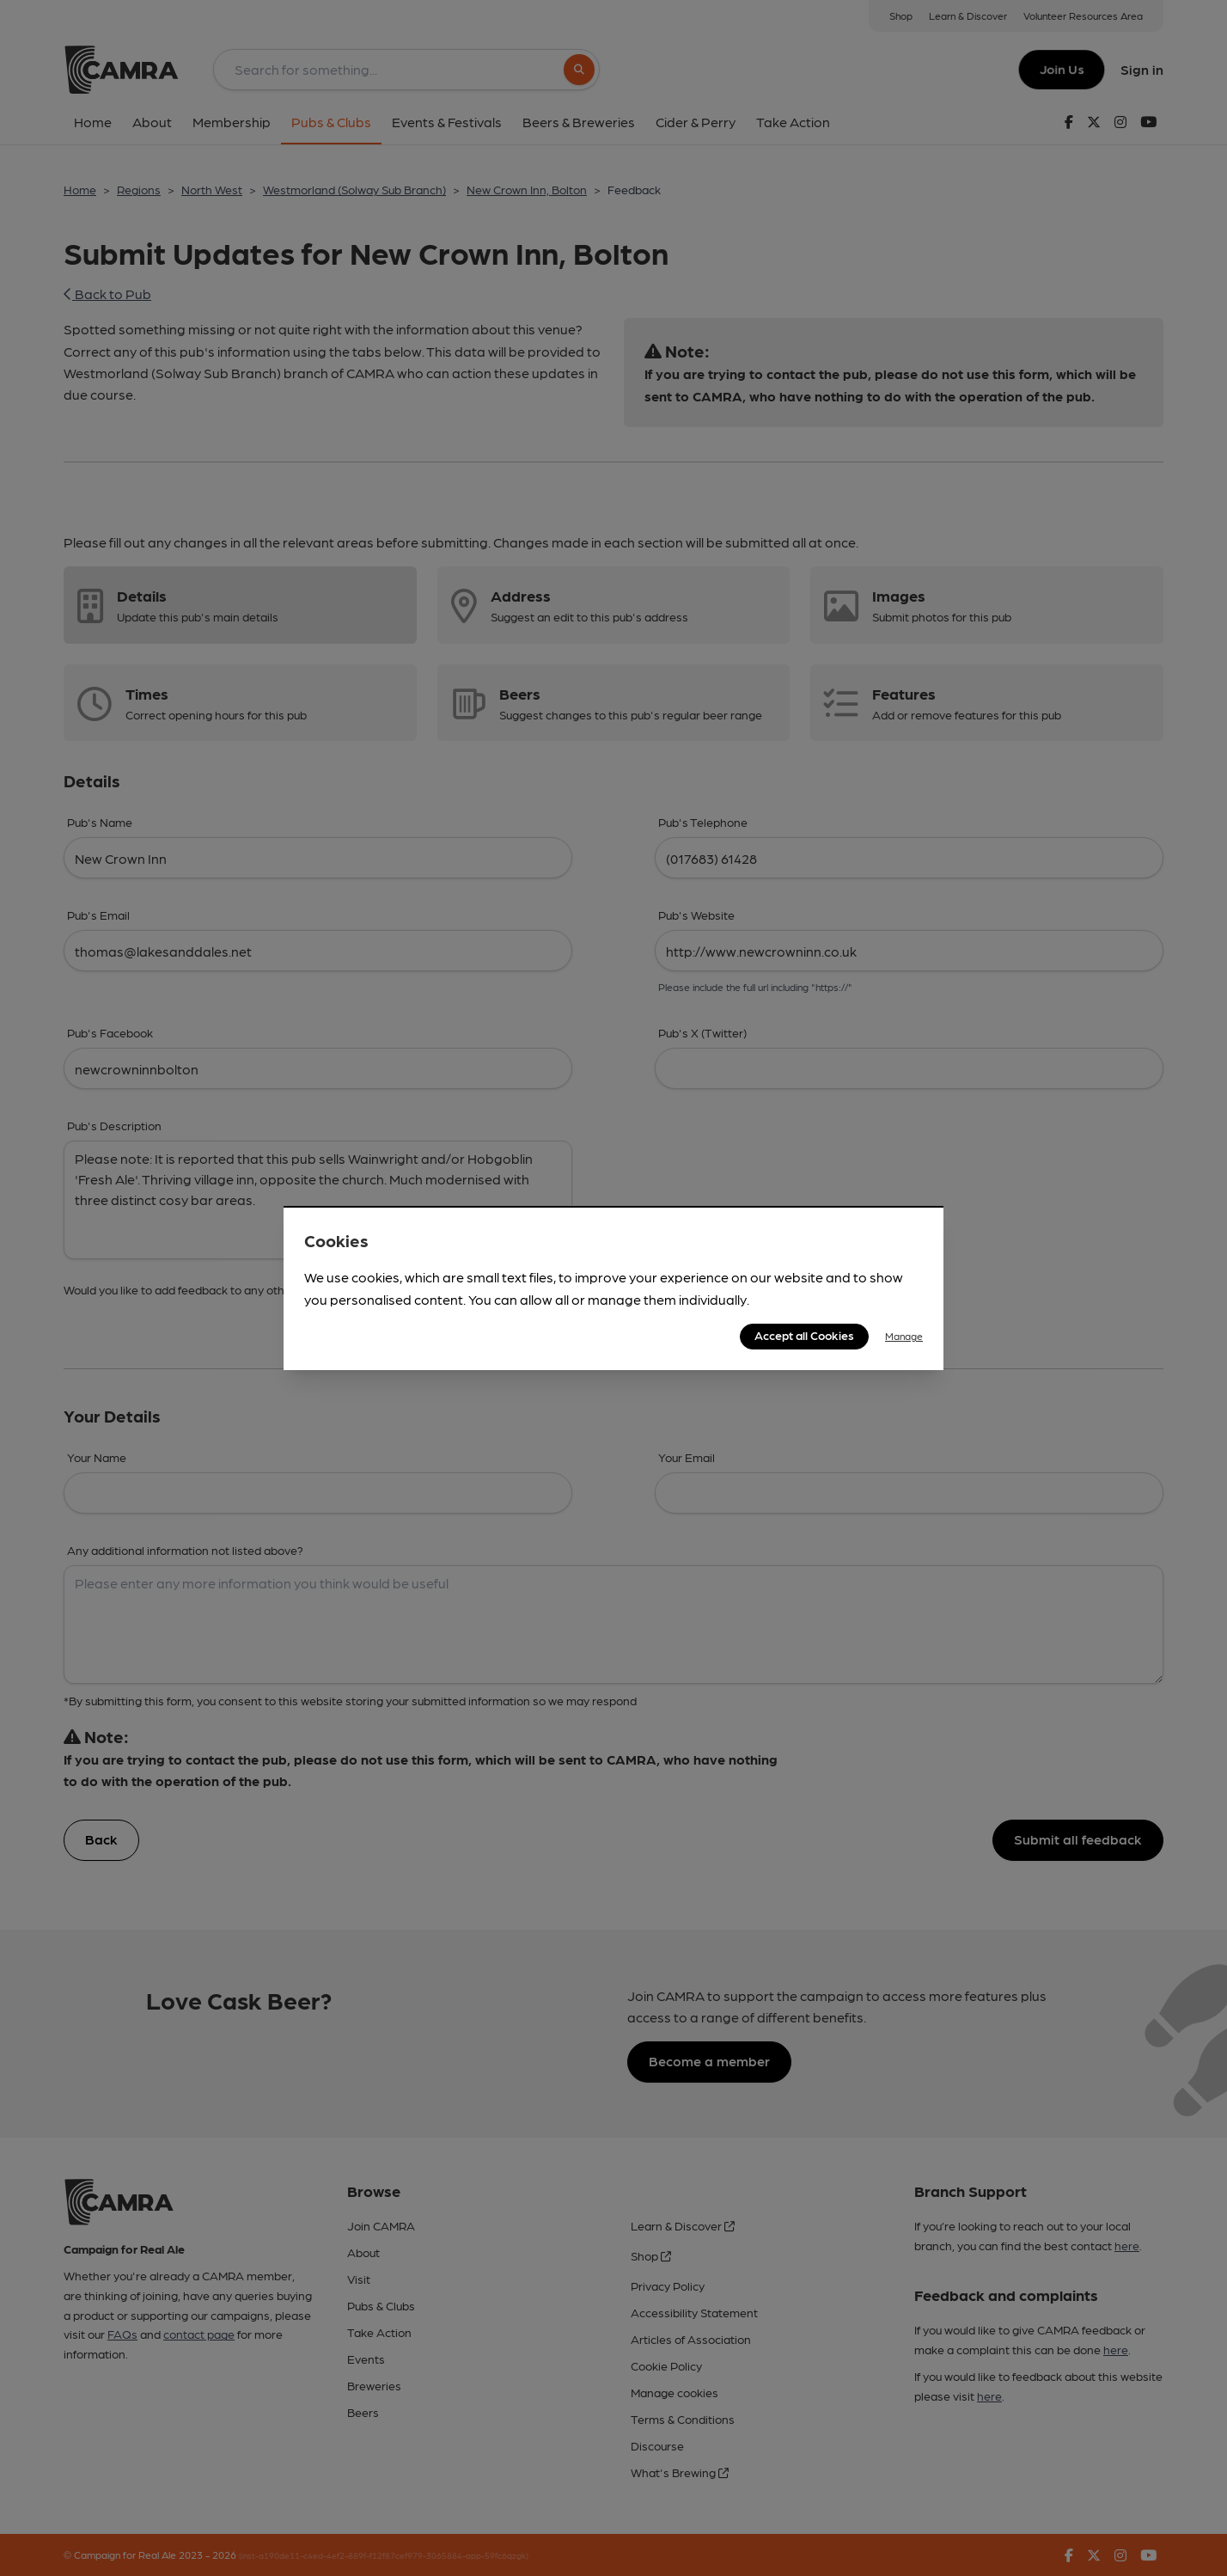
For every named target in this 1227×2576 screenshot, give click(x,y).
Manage (904, 1336)
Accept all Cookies (804, 1335)
